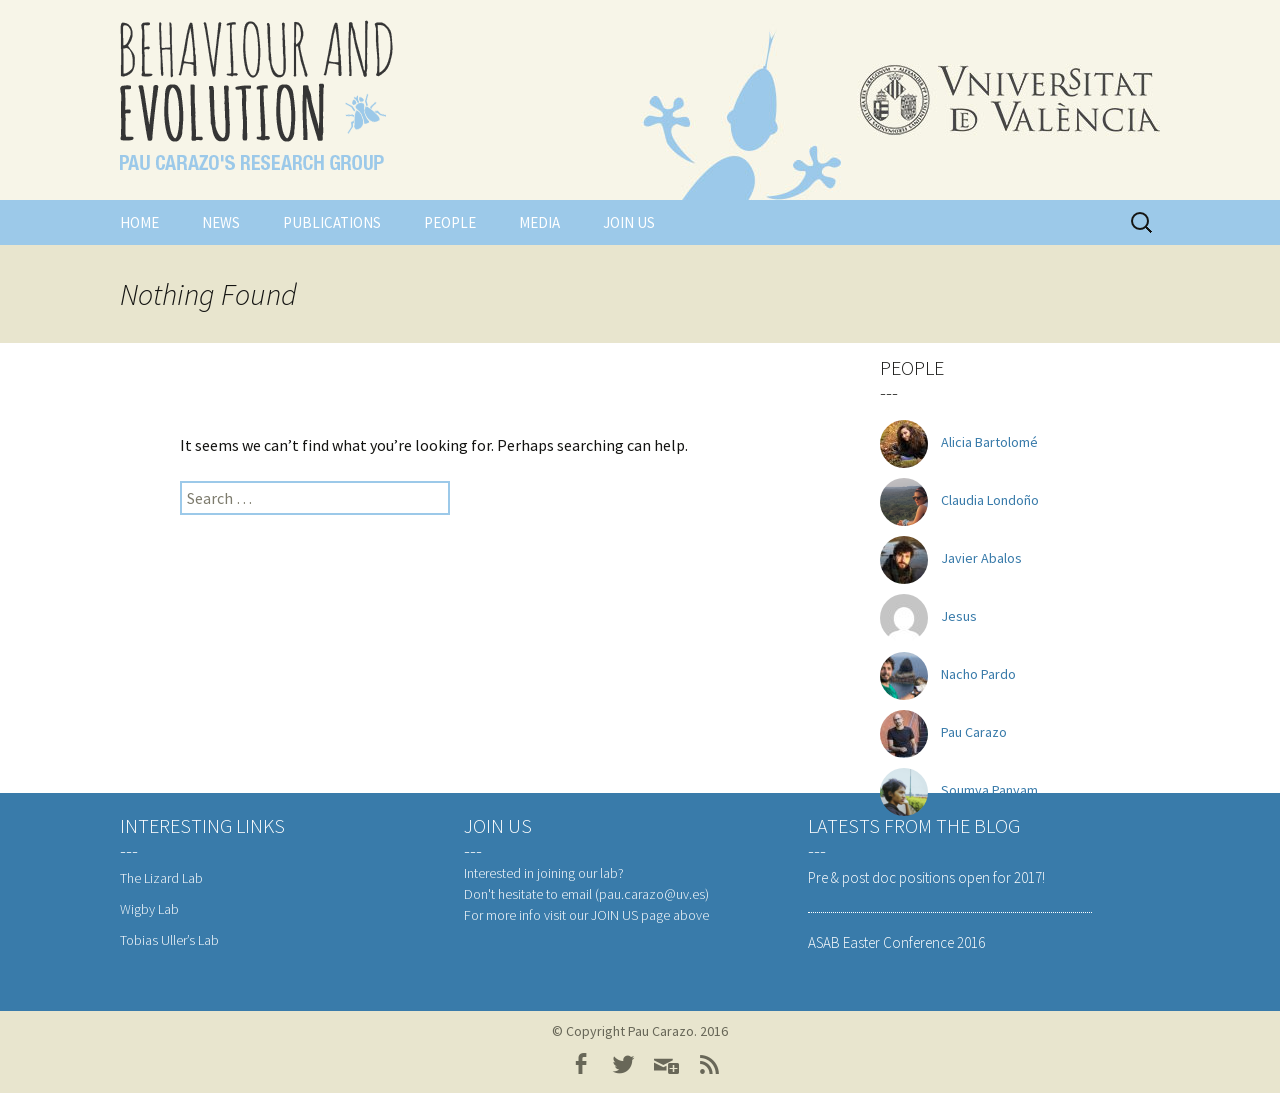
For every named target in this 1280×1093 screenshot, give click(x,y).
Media (539, 222)
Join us (629, 222)
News (221, 222)
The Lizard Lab (161, 878)
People (450, 222)
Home (139, 222)
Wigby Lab (149, 909)
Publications (332, 222)
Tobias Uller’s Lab (169, 940)
